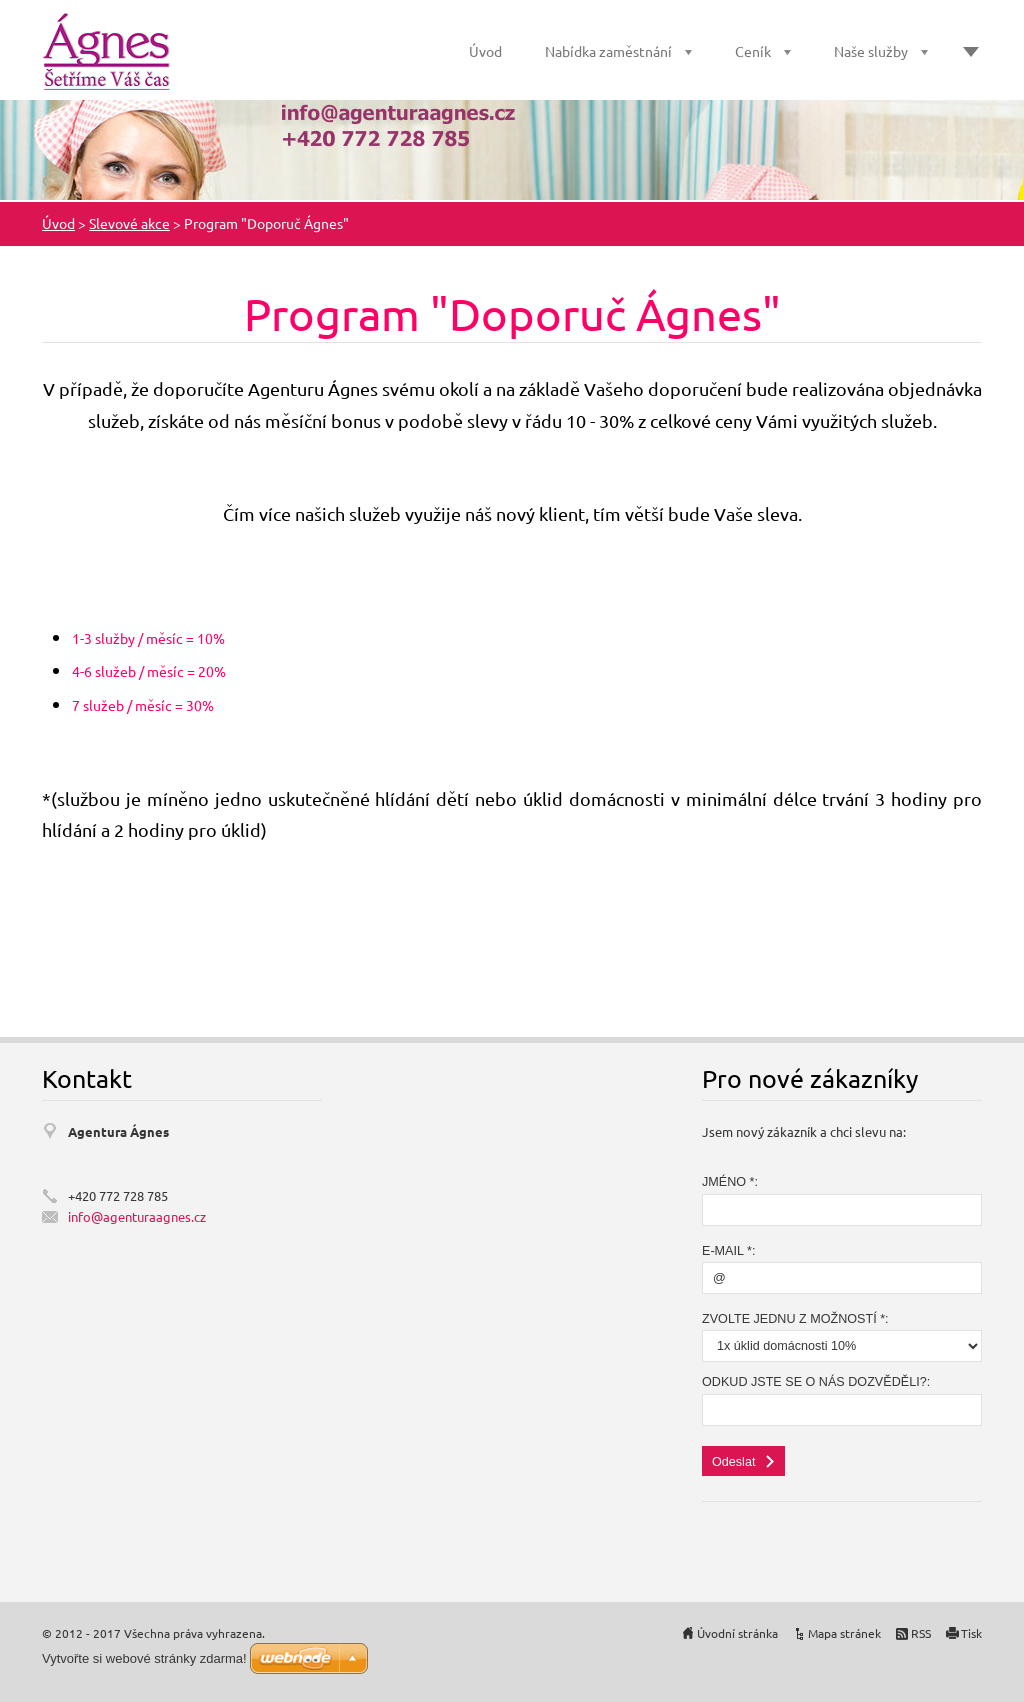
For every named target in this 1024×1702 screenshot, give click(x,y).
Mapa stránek (844, 1633)
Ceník (753, 51)
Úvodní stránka (737, 1633)
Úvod (485, 51)
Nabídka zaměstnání (608, 51)
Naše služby (871, 51)
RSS (921, 1633)
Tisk (971, 1633)
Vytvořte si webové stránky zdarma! (144, 1658)
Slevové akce (129, 223)
